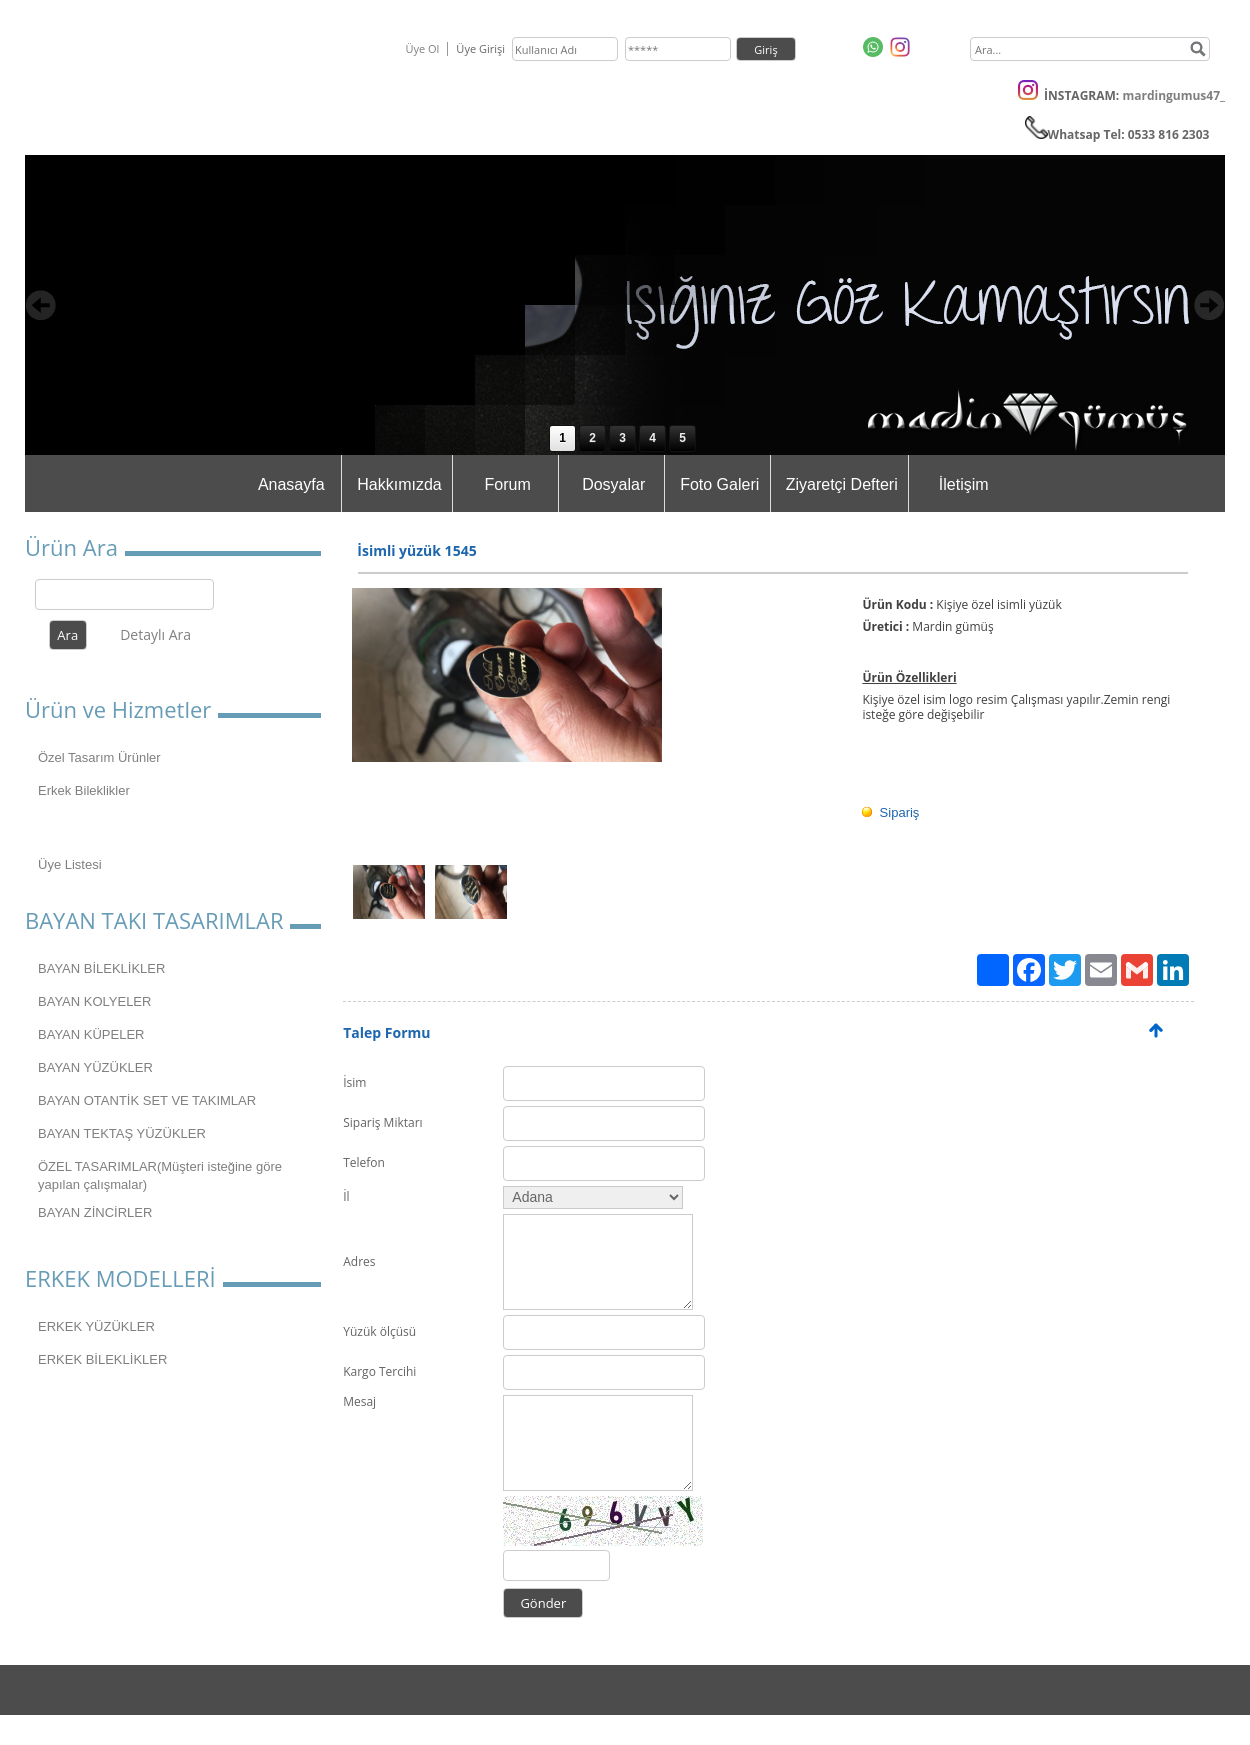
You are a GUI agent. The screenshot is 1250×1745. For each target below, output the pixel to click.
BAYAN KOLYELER (94, 1001)
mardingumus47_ (1173, 95)
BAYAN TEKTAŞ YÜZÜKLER (122, 1133)
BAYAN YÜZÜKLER (95, 1067)
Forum (508, 484)
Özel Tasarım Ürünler (99, 757)
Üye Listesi (70, 864)
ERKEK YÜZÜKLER (96, 1326)
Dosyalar (613, 484)
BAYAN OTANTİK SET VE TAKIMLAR (147, 1100)
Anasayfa (291, 484)
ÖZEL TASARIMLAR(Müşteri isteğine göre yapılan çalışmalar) (160, 1175)
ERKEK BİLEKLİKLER (102, 1359)
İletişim (964, 484)
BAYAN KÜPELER (91, 1034)
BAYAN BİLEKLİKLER (101, 968)
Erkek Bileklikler (84, 790)
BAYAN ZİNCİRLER (95, 1212)
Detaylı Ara (155, 634)
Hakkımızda (399, 484)
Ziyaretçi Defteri (842, 484)
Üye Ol (422, 48)
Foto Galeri (719, 484)
